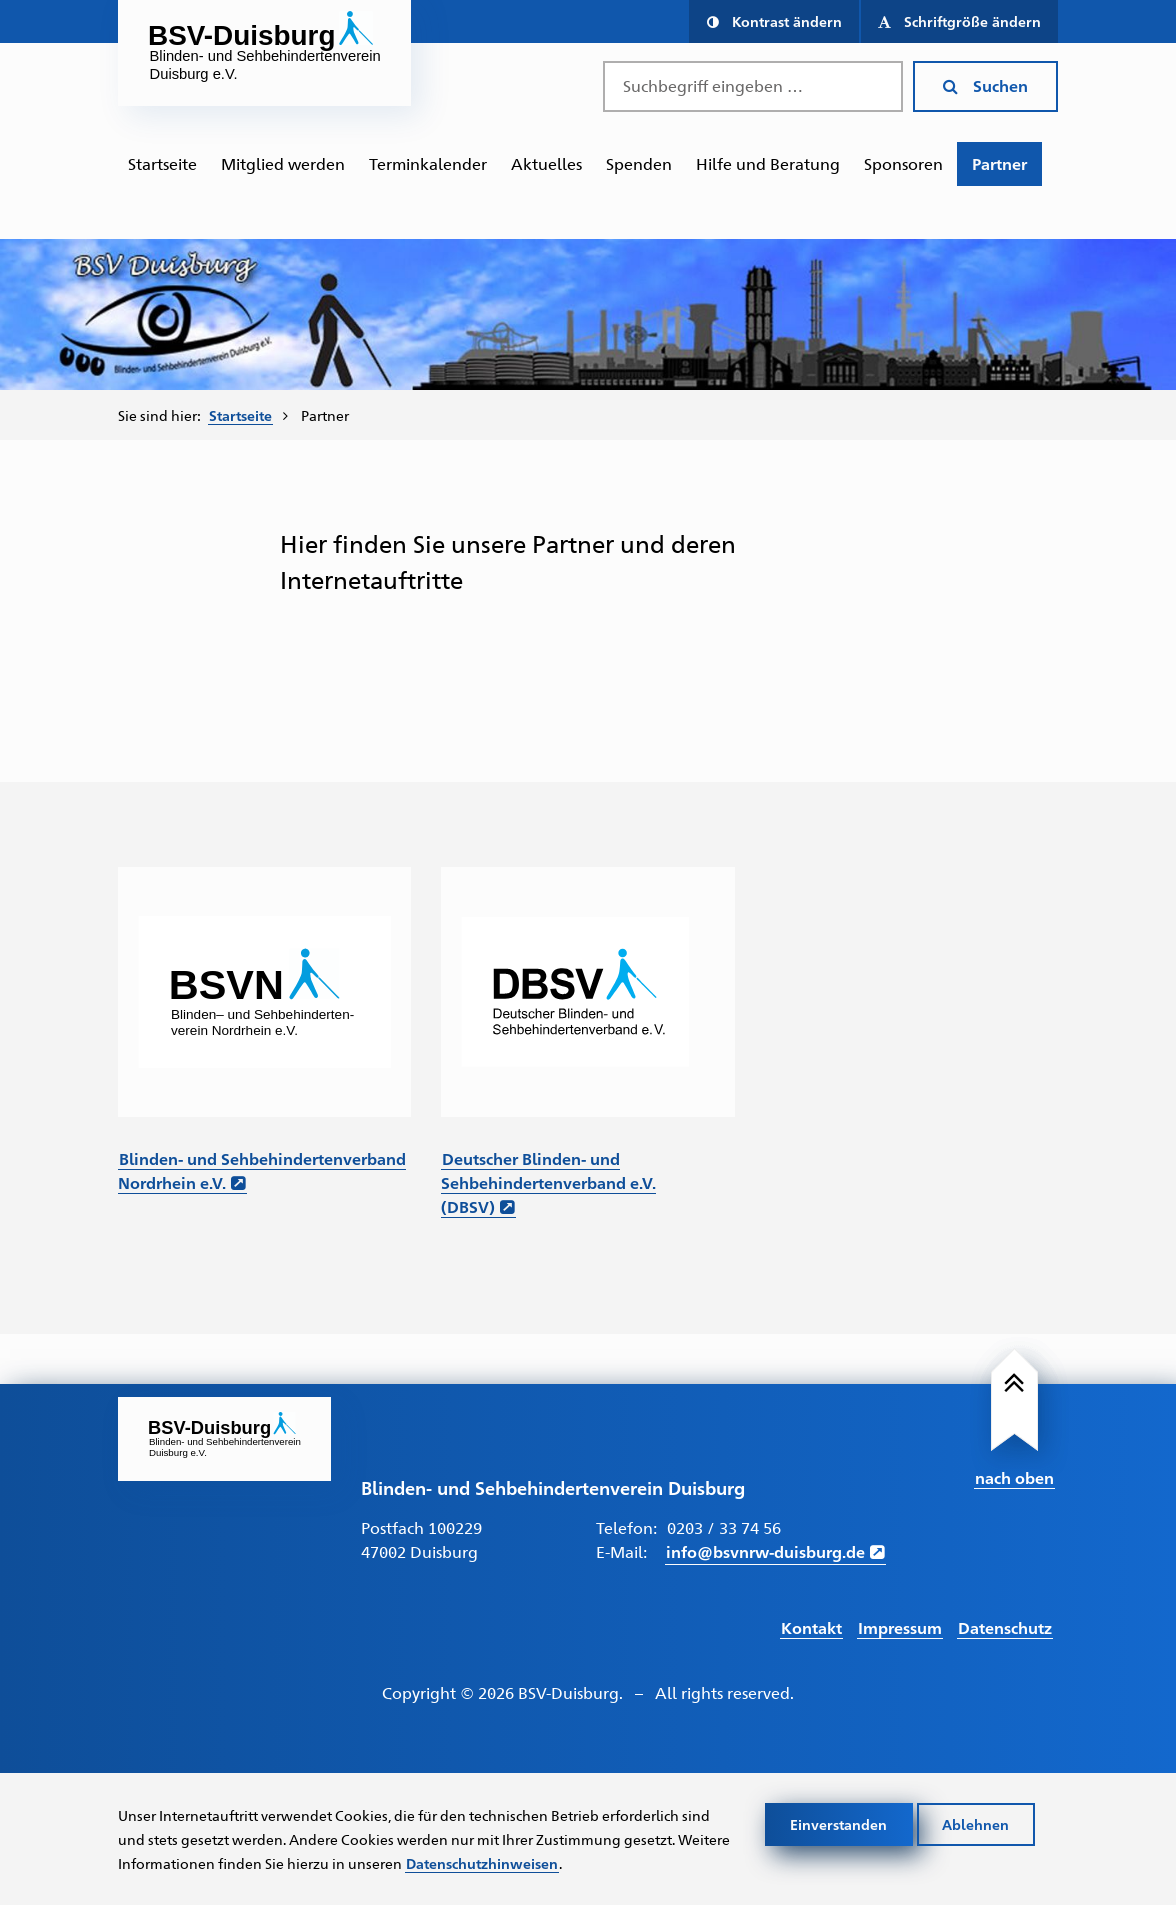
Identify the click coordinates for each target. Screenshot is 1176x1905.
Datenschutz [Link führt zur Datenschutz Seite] (1005, 1627)
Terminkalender (428, 163)
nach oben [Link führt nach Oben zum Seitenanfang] (1014, 1477)
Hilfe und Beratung (768, 163)
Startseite (162, 163)
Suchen (985, 85)
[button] (773, 21)
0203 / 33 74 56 (724, 1527)
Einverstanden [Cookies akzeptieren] (838, 1824)
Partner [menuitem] (325, 414)
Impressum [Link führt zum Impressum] (900, 1627)
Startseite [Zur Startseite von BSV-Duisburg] (240, 415)
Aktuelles (546, 163)
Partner (999, 163)
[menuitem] (162, 164)
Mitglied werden (283, 163)
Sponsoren (903, 163)
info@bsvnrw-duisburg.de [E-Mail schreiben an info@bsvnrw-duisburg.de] (765, 1551)
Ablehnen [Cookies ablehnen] (975, 1824)
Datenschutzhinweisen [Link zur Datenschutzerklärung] (482, 1863)
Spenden (639, 163)
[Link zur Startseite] (224, 1439)
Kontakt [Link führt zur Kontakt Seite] (811, 1627)
